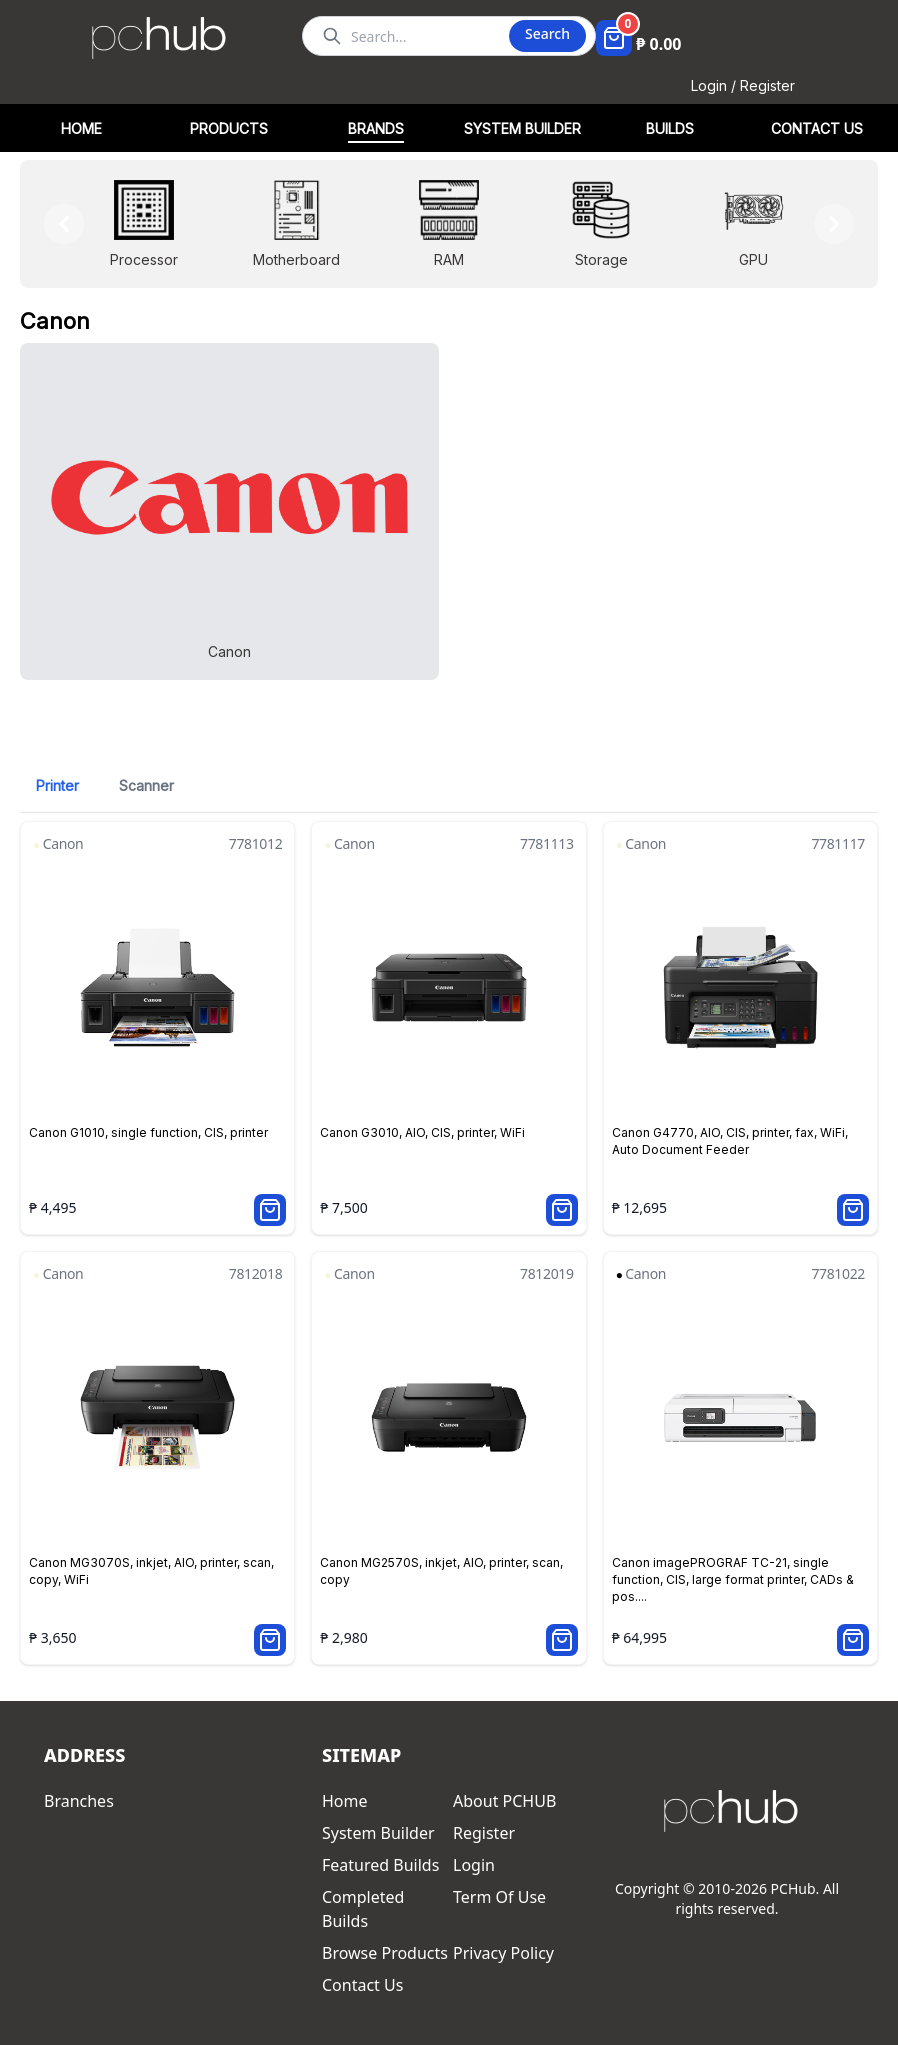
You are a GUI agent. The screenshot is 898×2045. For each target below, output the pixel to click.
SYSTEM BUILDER (522, 128)
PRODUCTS (229, 128)
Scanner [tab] (146, 785)
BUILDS (670, 128)
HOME (81, 128)
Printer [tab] (57, 785)
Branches (79, 1801)
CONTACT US (817, 128)
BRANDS (376, 128)
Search (547, 33)
